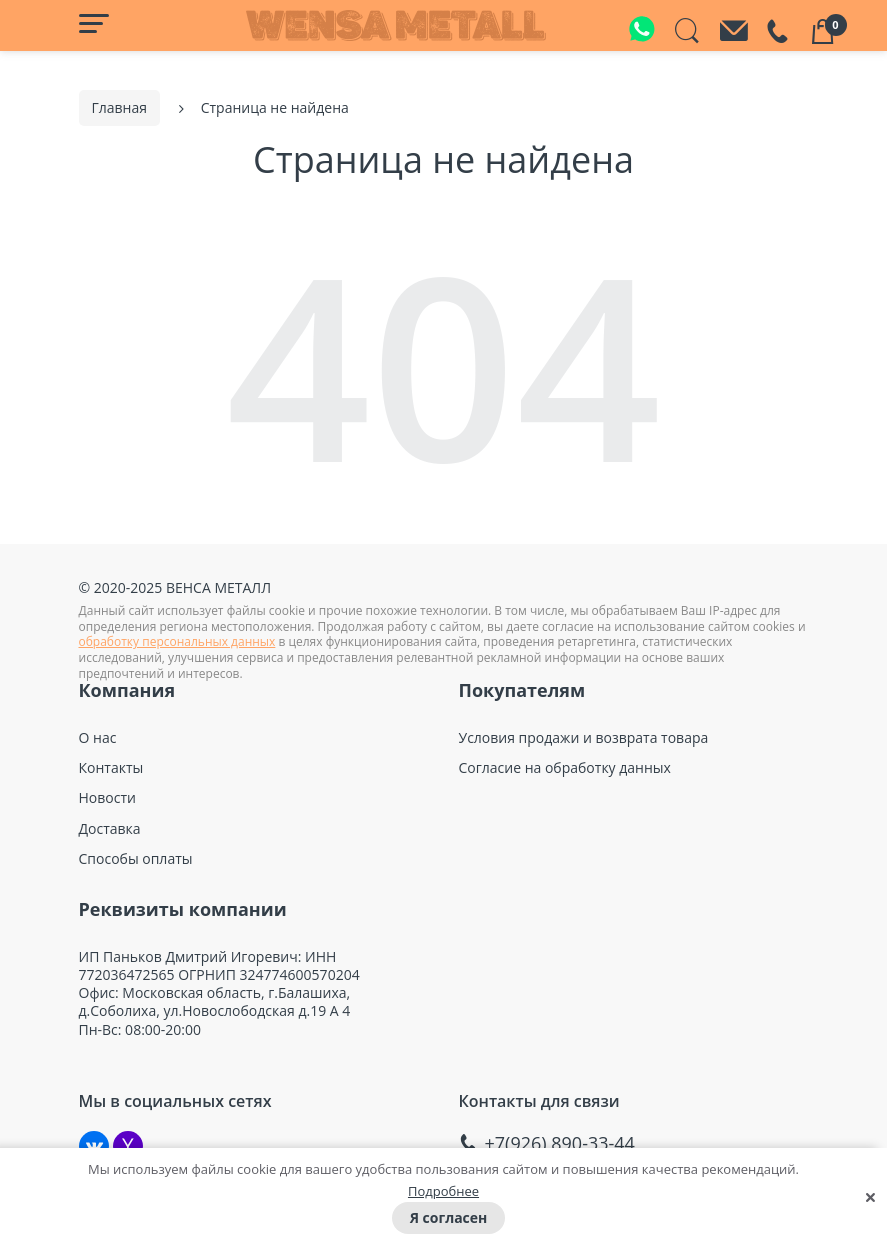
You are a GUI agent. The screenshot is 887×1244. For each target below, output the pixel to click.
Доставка (110, 826)
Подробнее (443, 1191)
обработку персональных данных (177, 639)
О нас (98, 736)
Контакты (111, 766)
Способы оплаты (136, 856)
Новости (107, 796)
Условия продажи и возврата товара (584, 736)
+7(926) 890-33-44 (560, 1140)
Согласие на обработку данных (565, 766)
